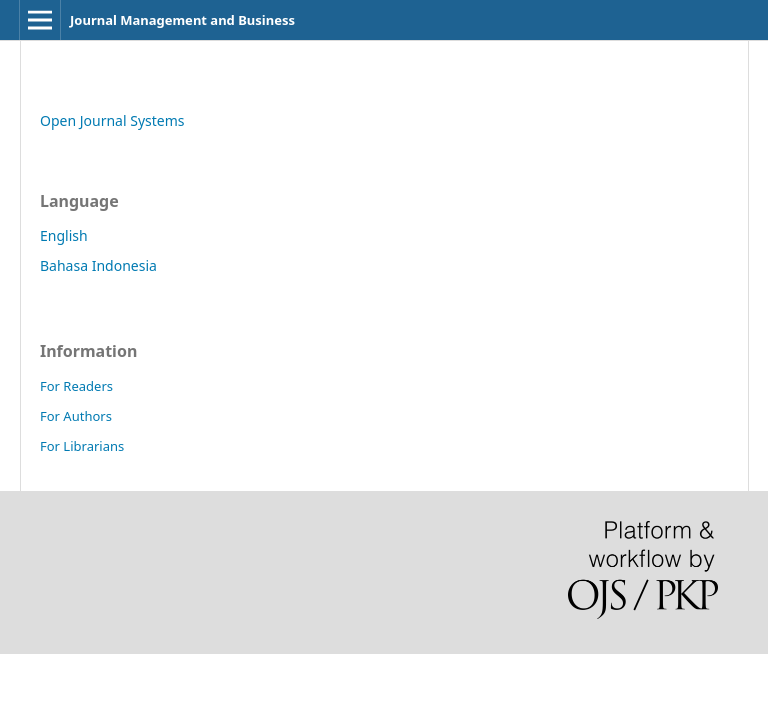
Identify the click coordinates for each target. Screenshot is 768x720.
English (64, 235)
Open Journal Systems (112, 120)
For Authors (76, 416)
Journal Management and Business (182, 20)
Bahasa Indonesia (98, 265)
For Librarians (82, 446)
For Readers (76, 386)
